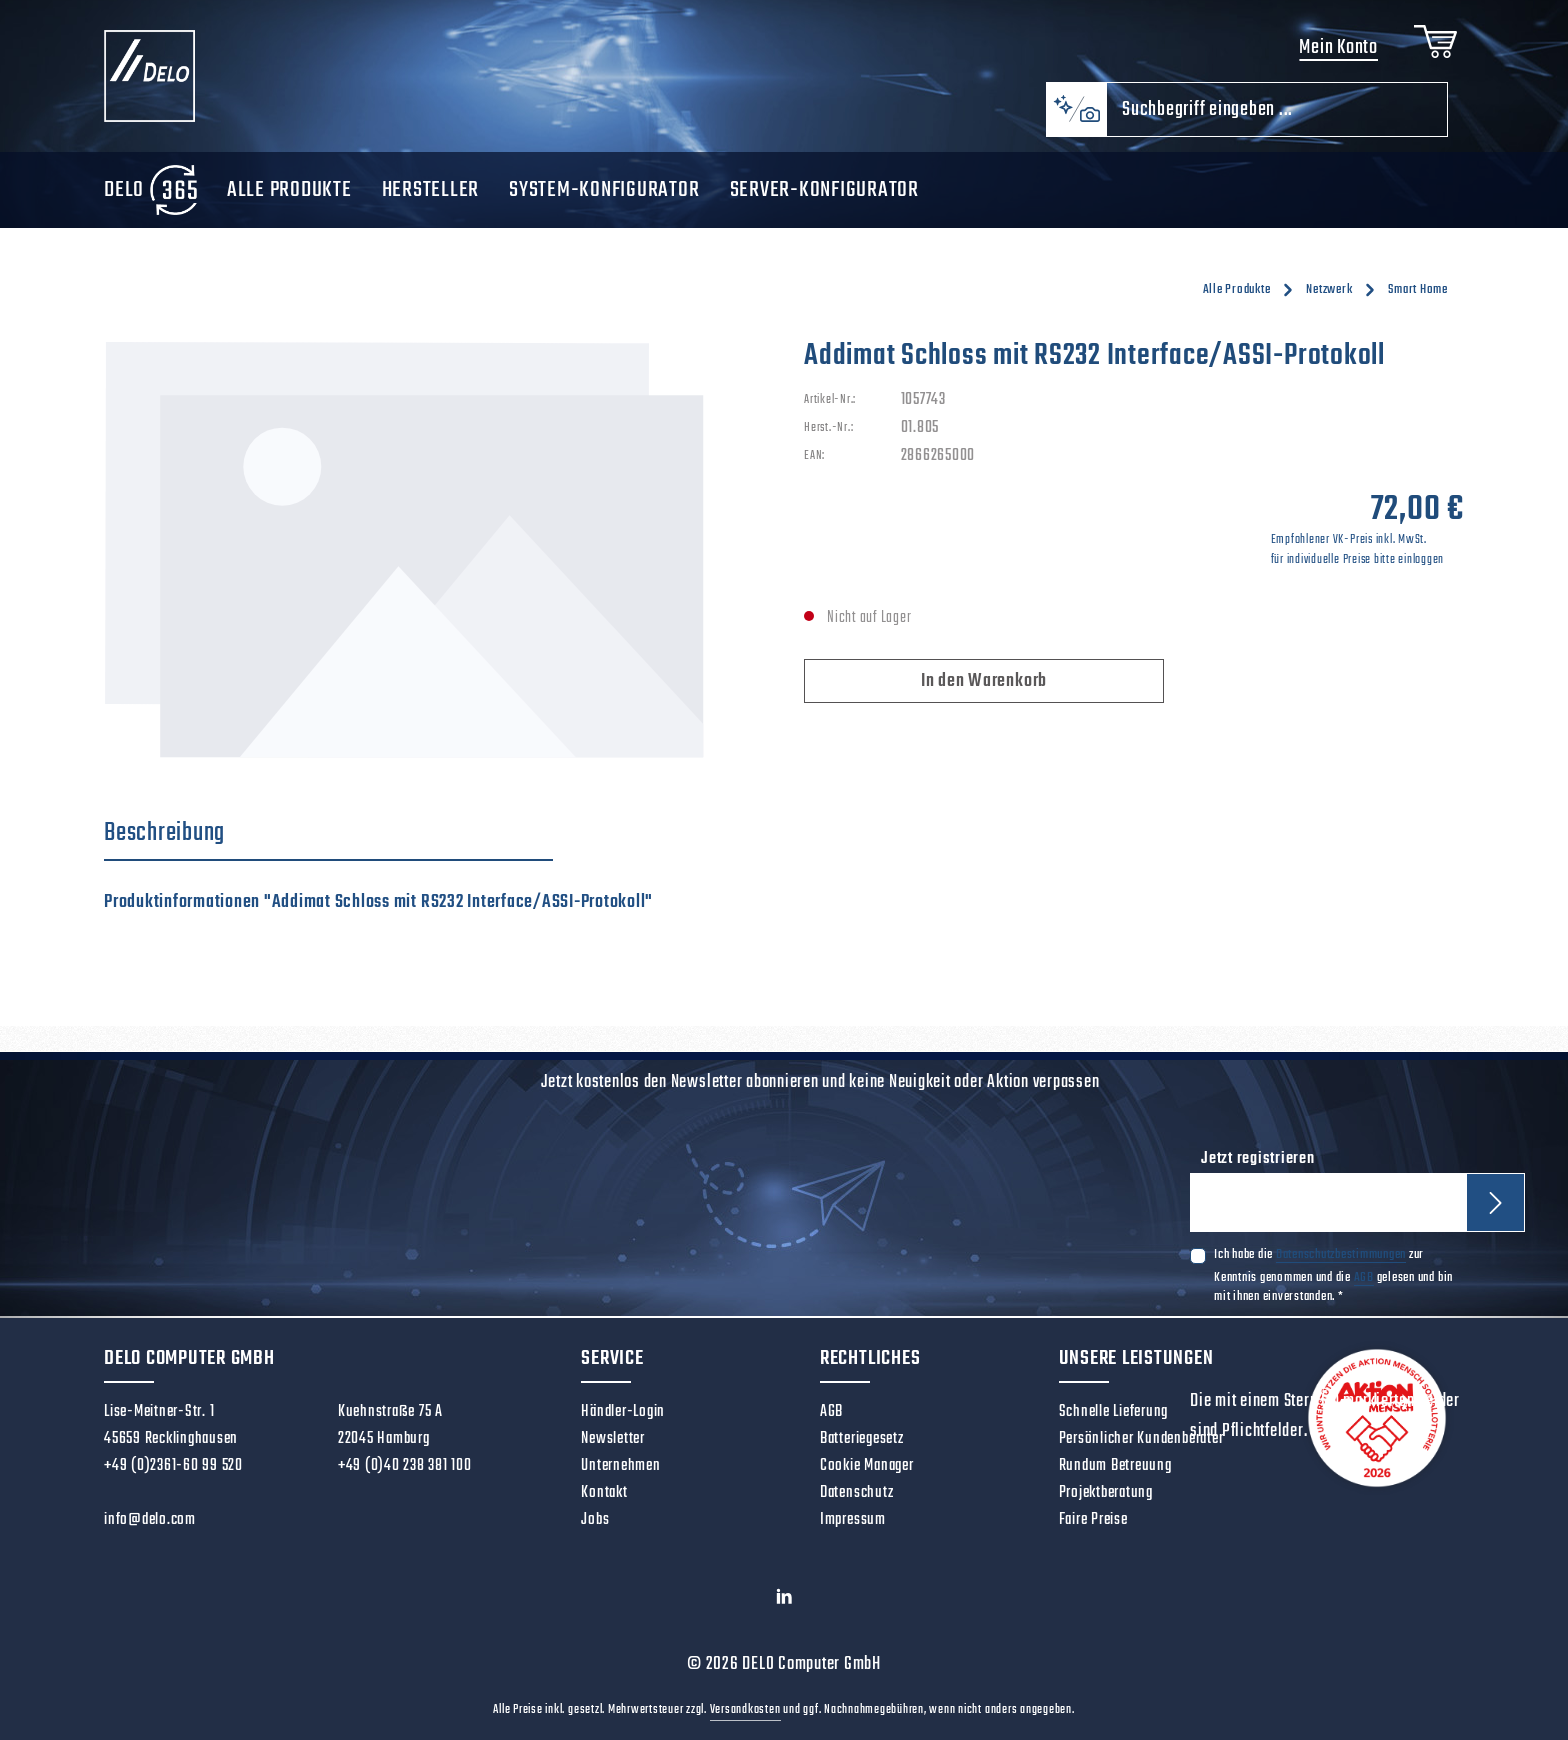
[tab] (328, 834)
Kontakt (604, 1493)
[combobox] (1277, 109)
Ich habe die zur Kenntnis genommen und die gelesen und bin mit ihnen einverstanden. (1333, 1275)
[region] (434, 552)
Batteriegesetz (862, 1439)
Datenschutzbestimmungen (1341, 1254)
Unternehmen (620, 1466)
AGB (1364, 1276)
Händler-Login (623, 1412)
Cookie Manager (867, 1466)
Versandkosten (745, 1710)
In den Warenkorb (984, 681)
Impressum (853, 1520)
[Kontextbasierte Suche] (1076, 109)
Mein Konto (1338, 47)
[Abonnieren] (1495, 1202)
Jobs (595, 1520)
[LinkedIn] (784, 1601)
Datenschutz (856, 1493)
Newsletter (613, 1439)
